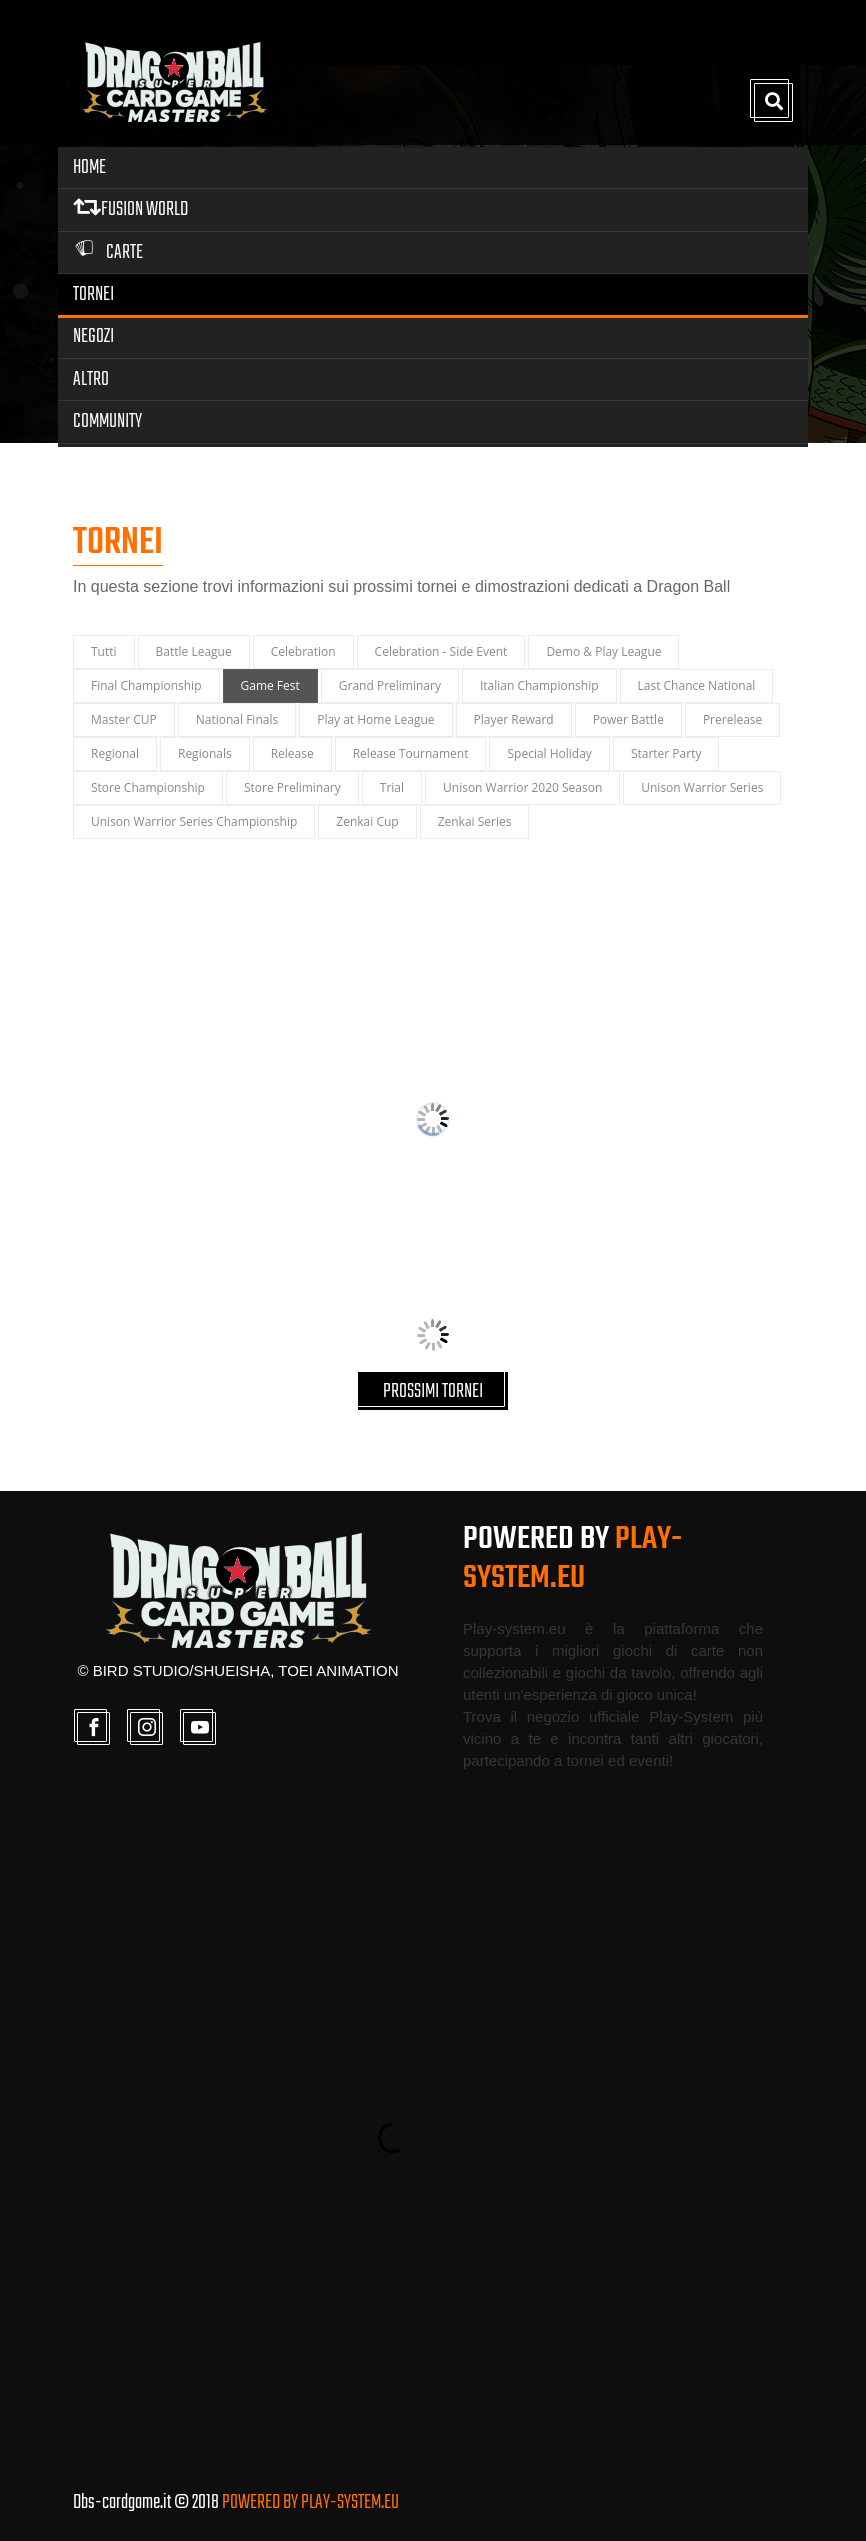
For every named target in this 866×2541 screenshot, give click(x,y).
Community (107, 421)
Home (89, 167)
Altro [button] (91, 379)
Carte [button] (108, 252)
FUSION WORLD (130, 209)
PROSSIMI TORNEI (433, 1391)
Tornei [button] (93, 294)
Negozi (93, 336)
